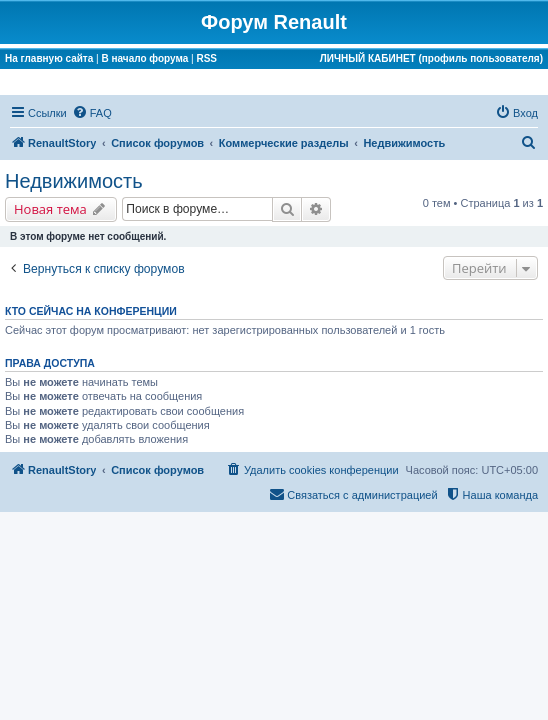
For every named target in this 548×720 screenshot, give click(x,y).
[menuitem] (92, 113)
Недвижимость (74, 181)
